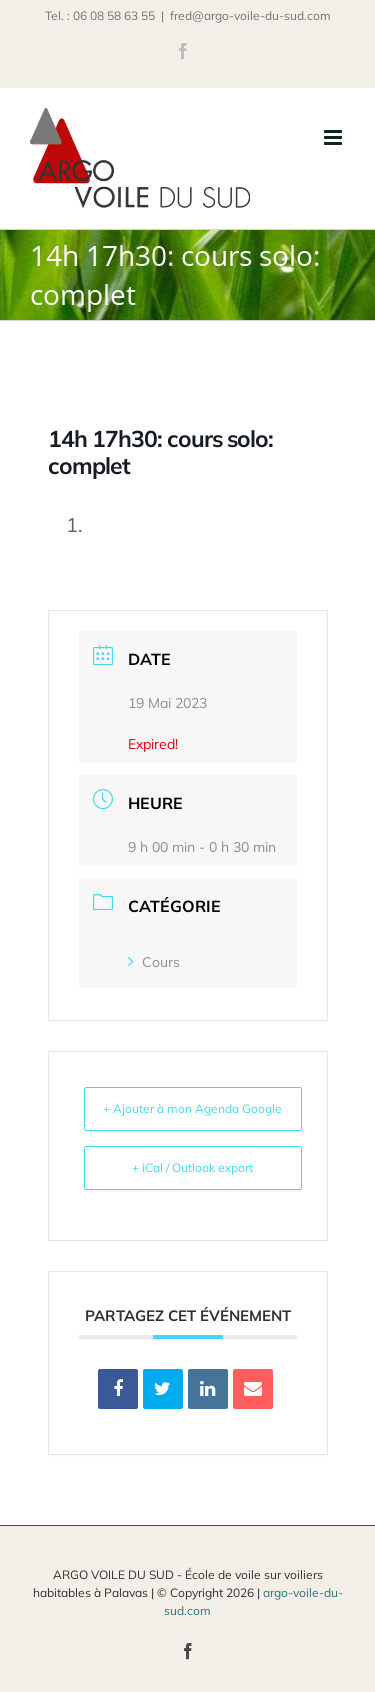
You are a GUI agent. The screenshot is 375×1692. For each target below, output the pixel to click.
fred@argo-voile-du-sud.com (250, 15)
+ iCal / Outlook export (192, 1167)
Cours (154, 962)
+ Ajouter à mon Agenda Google (192, 1108)
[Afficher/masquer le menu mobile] (334, 137)
